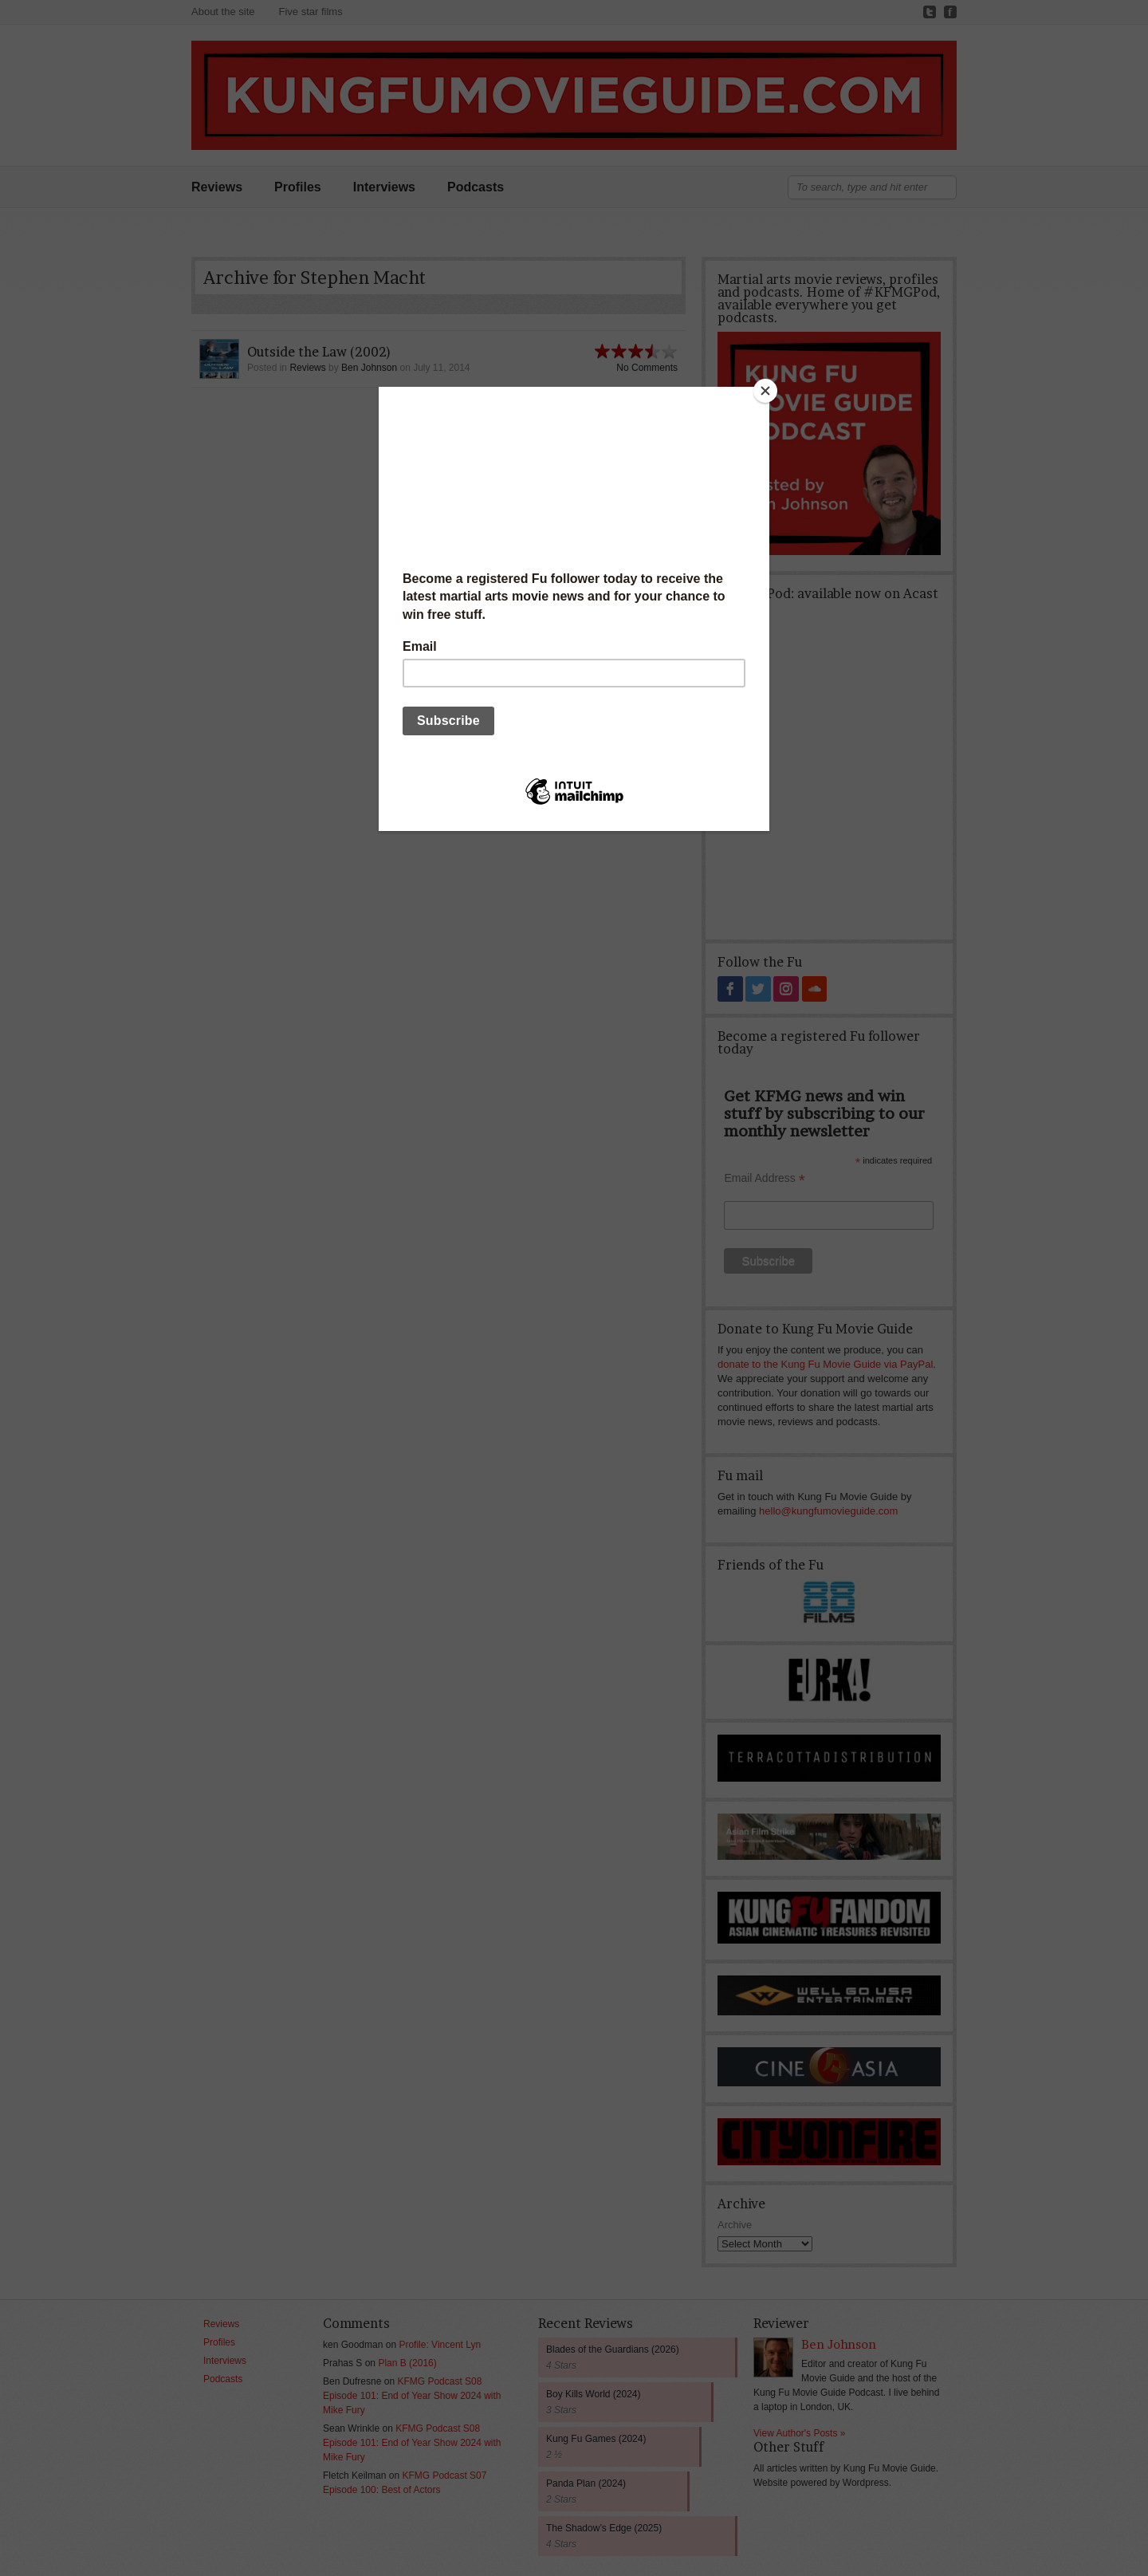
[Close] (765, 391)
